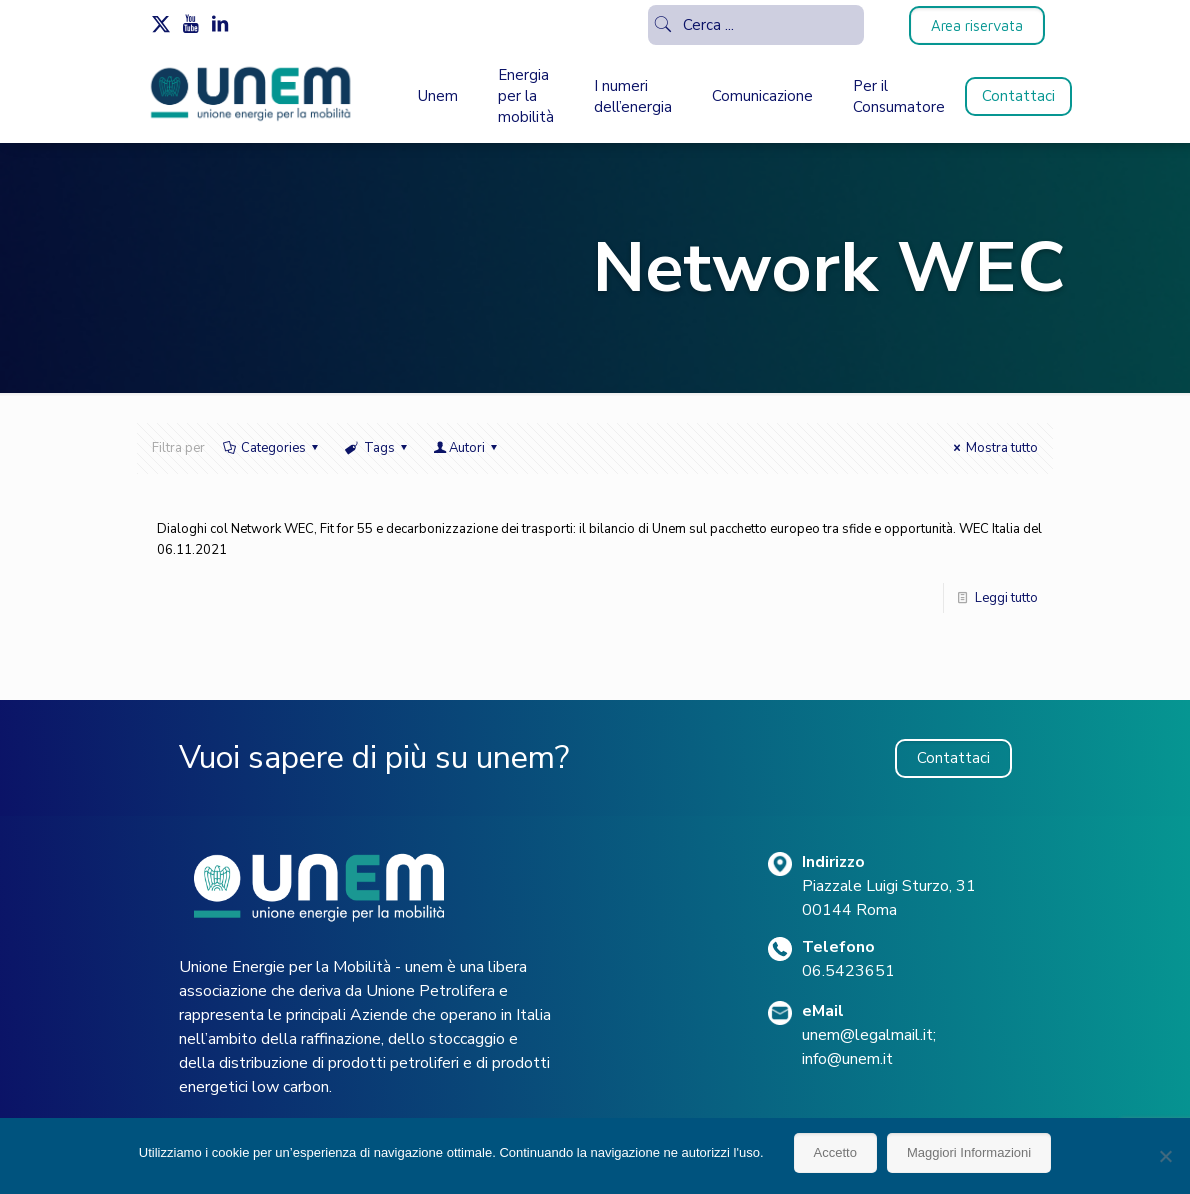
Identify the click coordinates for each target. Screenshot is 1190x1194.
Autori (467, 448)
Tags (377, 448)
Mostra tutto (993, 448)
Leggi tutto (1006, 598)
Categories (272, 448)
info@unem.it (847, 1059)
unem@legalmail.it (867, 1035)
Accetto (835, 1152)
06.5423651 (848, 971)
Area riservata (977, 25)
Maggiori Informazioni (969, 1152)
